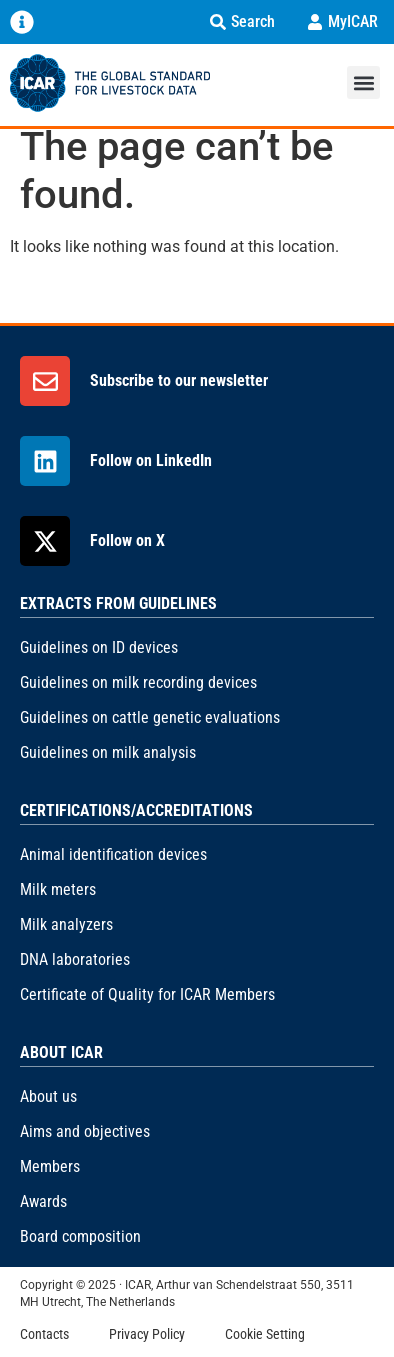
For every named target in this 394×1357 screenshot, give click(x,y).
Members (50, 1166)
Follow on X (127, 540)
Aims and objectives (85, 1131)
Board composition (80, 1236)
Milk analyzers (66, 924)
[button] (363, 82)
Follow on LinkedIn (151, 460)
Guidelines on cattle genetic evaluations (150, 717)
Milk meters (58, 889)
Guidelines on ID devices (99, 647)
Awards (43, 1201)
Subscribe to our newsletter (179, 380)
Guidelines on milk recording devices (138, 682)
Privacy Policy (147, 1334)
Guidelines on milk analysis (108, 752)
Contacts (44, 1334)
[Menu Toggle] (22, 22)
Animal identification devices (113, 854)
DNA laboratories (75, 959)
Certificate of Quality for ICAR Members (147, 994)
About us (48, 1096)
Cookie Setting (265, 1334)
